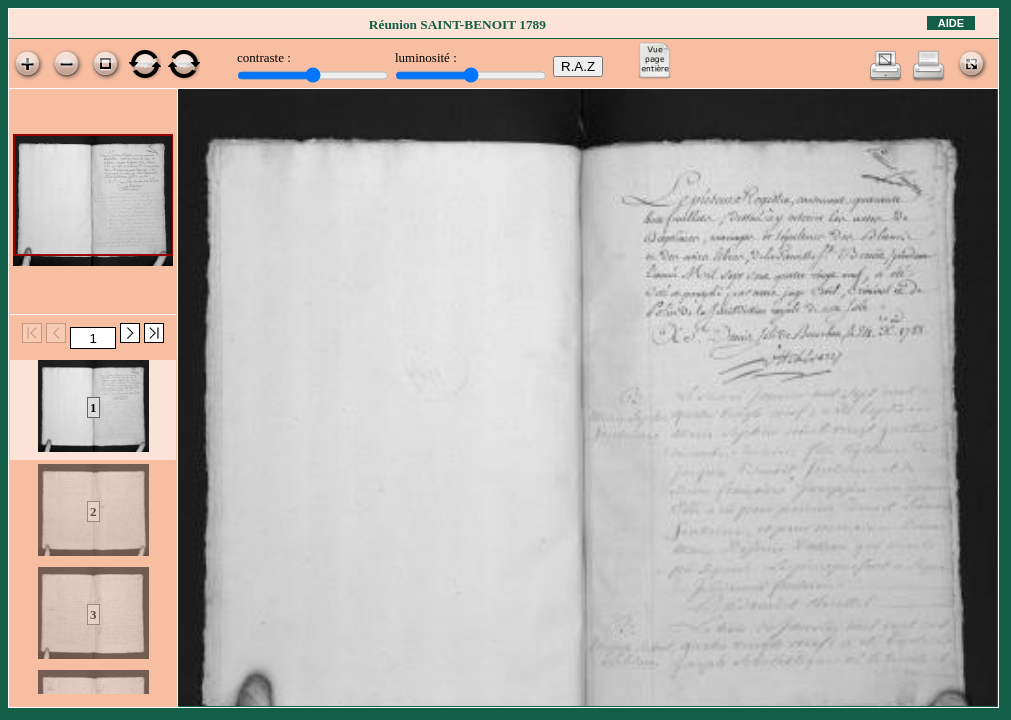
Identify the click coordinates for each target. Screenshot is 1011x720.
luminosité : (426, 57)
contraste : (264, 57)
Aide (951, 23)
